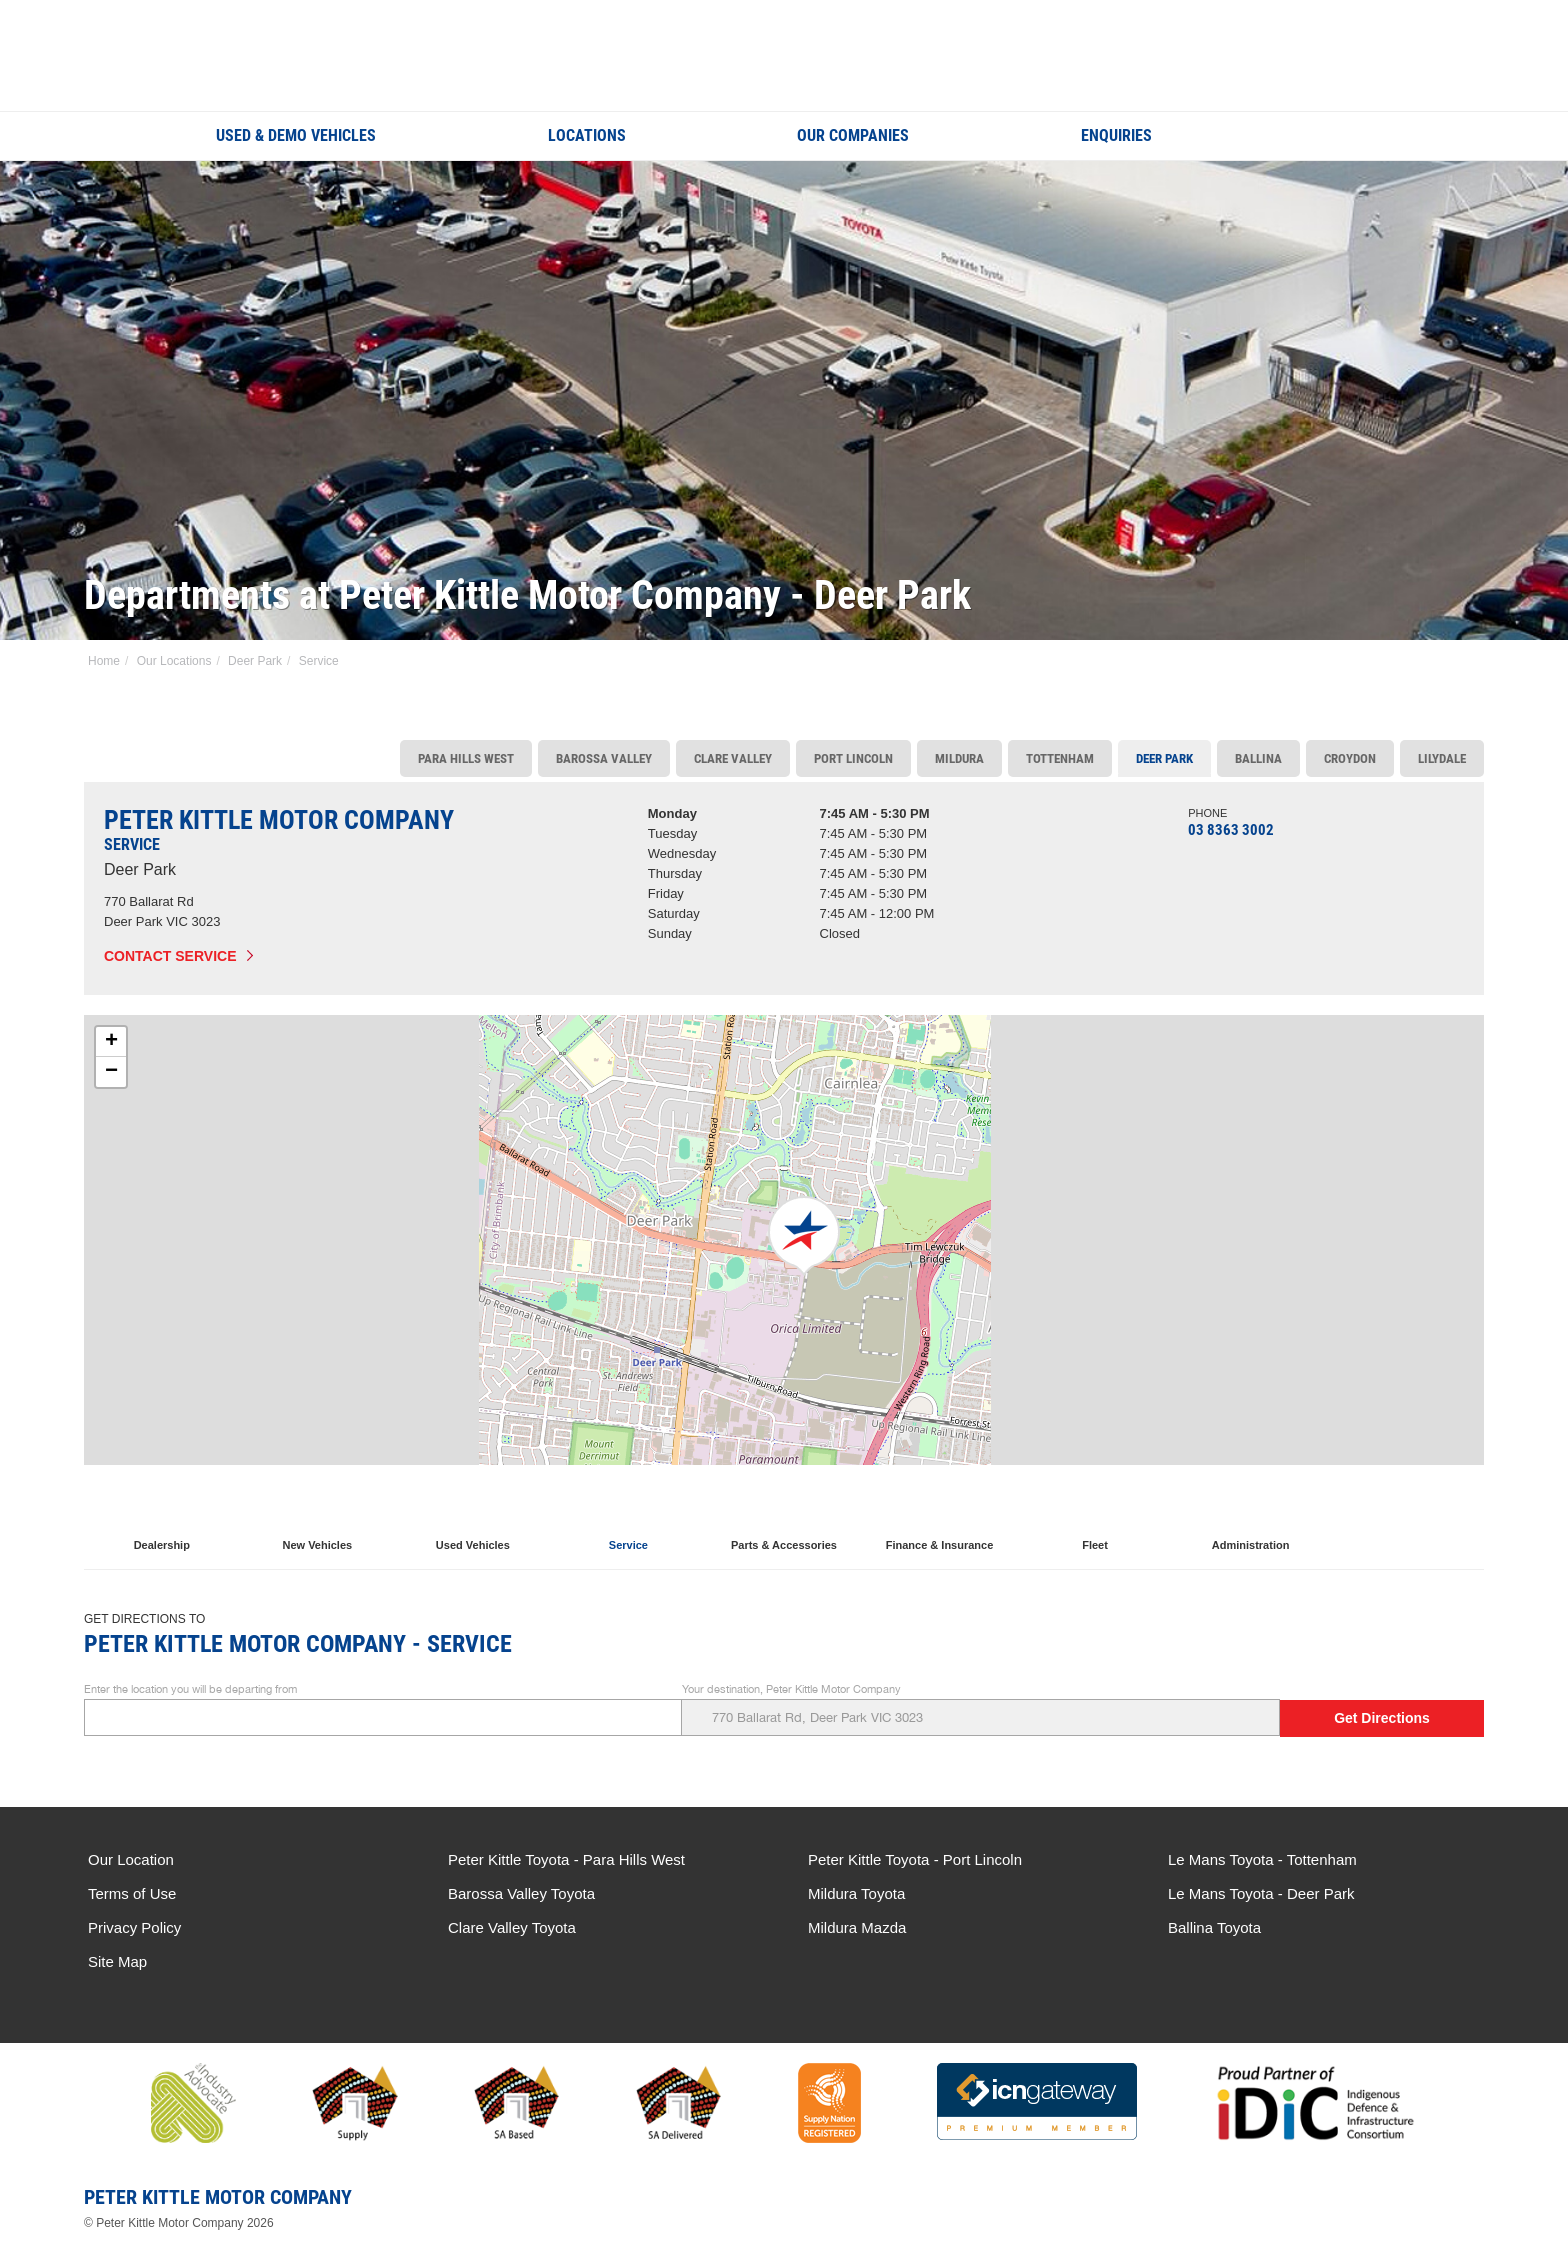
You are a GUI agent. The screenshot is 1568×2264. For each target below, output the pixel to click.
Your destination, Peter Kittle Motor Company (981, 1709)
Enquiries (1116, 135)
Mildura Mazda (857, 1927)
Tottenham (1060, 758)
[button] (803, 1236)
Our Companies (853, 135)
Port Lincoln (853, 758)
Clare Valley (733, 758)
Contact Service (170, 956)
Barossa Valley (604, 758)
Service (319, 661)
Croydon (1350, 758)
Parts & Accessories (784, 1519)
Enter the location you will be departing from (383, 1709)
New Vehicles (317, 1519)
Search (1338, 135)
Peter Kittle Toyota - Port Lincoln (915, 1859)
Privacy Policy (134, 1927)
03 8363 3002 (1231, 830)
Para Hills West (466, 758)
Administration (1251, 1519)
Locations (587, 135)
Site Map (117, 1961)
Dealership (162, 1519)
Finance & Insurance (940, 1519)
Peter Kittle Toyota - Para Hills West (566, 1859)
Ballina (1258, 758)
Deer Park (255, 661)
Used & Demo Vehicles (296, 135)
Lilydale (1442, 758)
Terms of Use (132, 1893)
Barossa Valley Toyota (521, 1893)
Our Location (131, 1859)
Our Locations (174, 661)
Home (104, 661)
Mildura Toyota (856, 1893)
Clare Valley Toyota (512, 1927)
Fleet (1095, 1519)
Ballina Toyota (1214, 1927)
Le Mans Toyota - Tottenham (1262, 1859)
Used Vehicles (473, 1519)
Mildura (959, 758)
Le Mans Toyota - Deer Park (1261, 1893)
